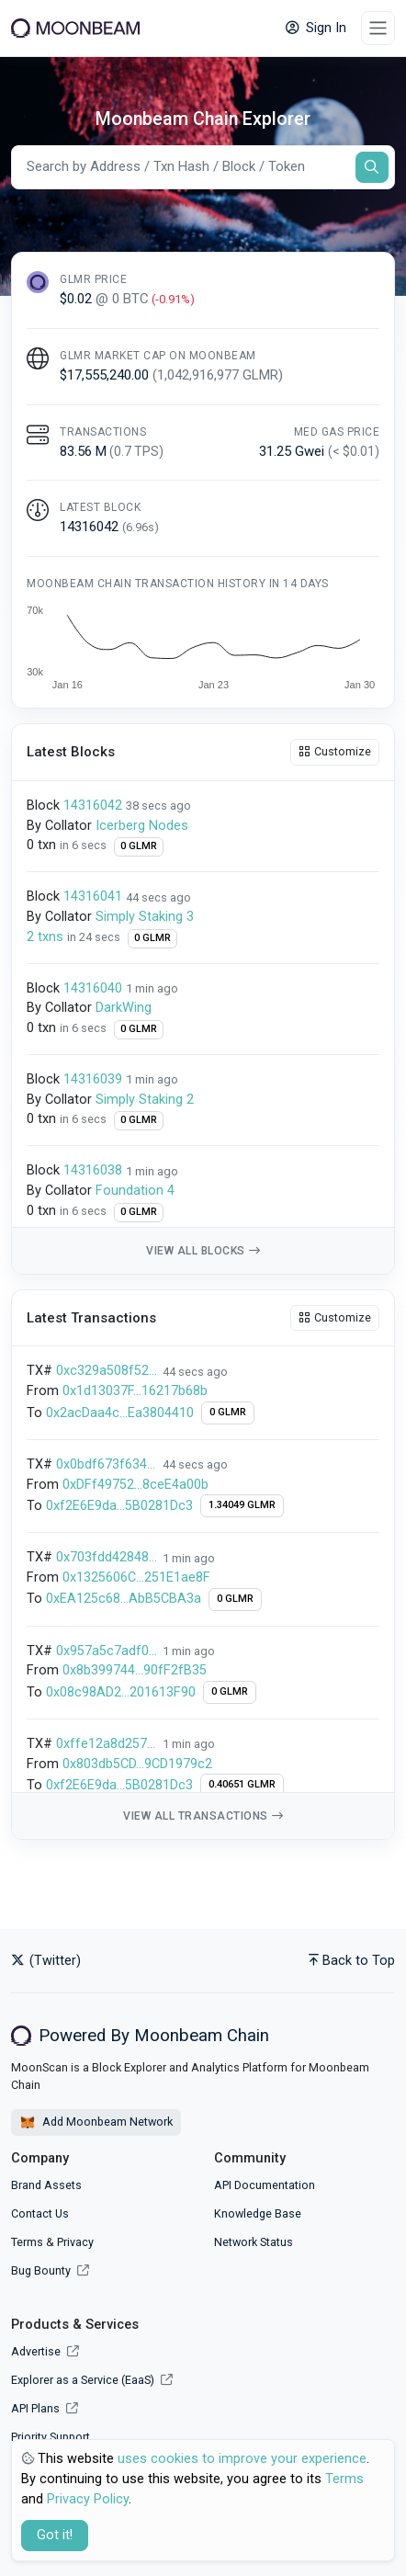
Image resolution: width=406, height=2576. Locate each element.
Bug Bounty (41, 2270)
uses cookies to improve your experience (242, 2459)
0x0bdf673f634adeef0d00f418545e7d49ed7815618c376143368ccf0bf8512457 (107, 1464)
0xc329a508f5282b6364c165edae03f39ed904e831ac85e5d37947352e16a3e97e (107, 1371)
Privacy (75, 2242)
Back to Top (352, 1961)
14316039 (92, 1079)
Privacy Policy (88, 2499)
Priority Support (50, 2437)
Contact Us (40, 2213)
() (140, 527)
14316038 (92, 1170)
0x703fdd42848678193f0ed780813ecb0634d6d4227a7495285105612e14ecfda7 (107, 1557)
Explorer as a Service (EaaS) (92, 2380)
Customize (335, 751)
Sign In (316, 28)
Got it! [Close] (55, 2535)
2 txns (47, 937)
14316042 (92, 805)
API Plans (44, 2408)
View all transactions (203, 1816)
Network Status (253, 2242)
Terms (27, 2242)
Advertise (45, 2351)
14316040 (92, 988)
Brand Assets (46, 2185)
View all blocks (203, 1250)
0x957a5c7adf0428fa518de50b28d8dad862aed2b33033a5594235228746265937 (107, 1651)
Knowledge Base (257, 2213)
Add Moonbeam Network (96, 2123)
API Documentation (264, 2185)
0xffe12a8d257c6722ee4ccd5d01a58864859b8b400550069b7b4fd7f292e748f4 (107, 1744)
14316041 (92, 896)
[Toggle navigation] (378, 28)
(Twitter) (46, 1961)
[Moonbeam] (75, 28)
